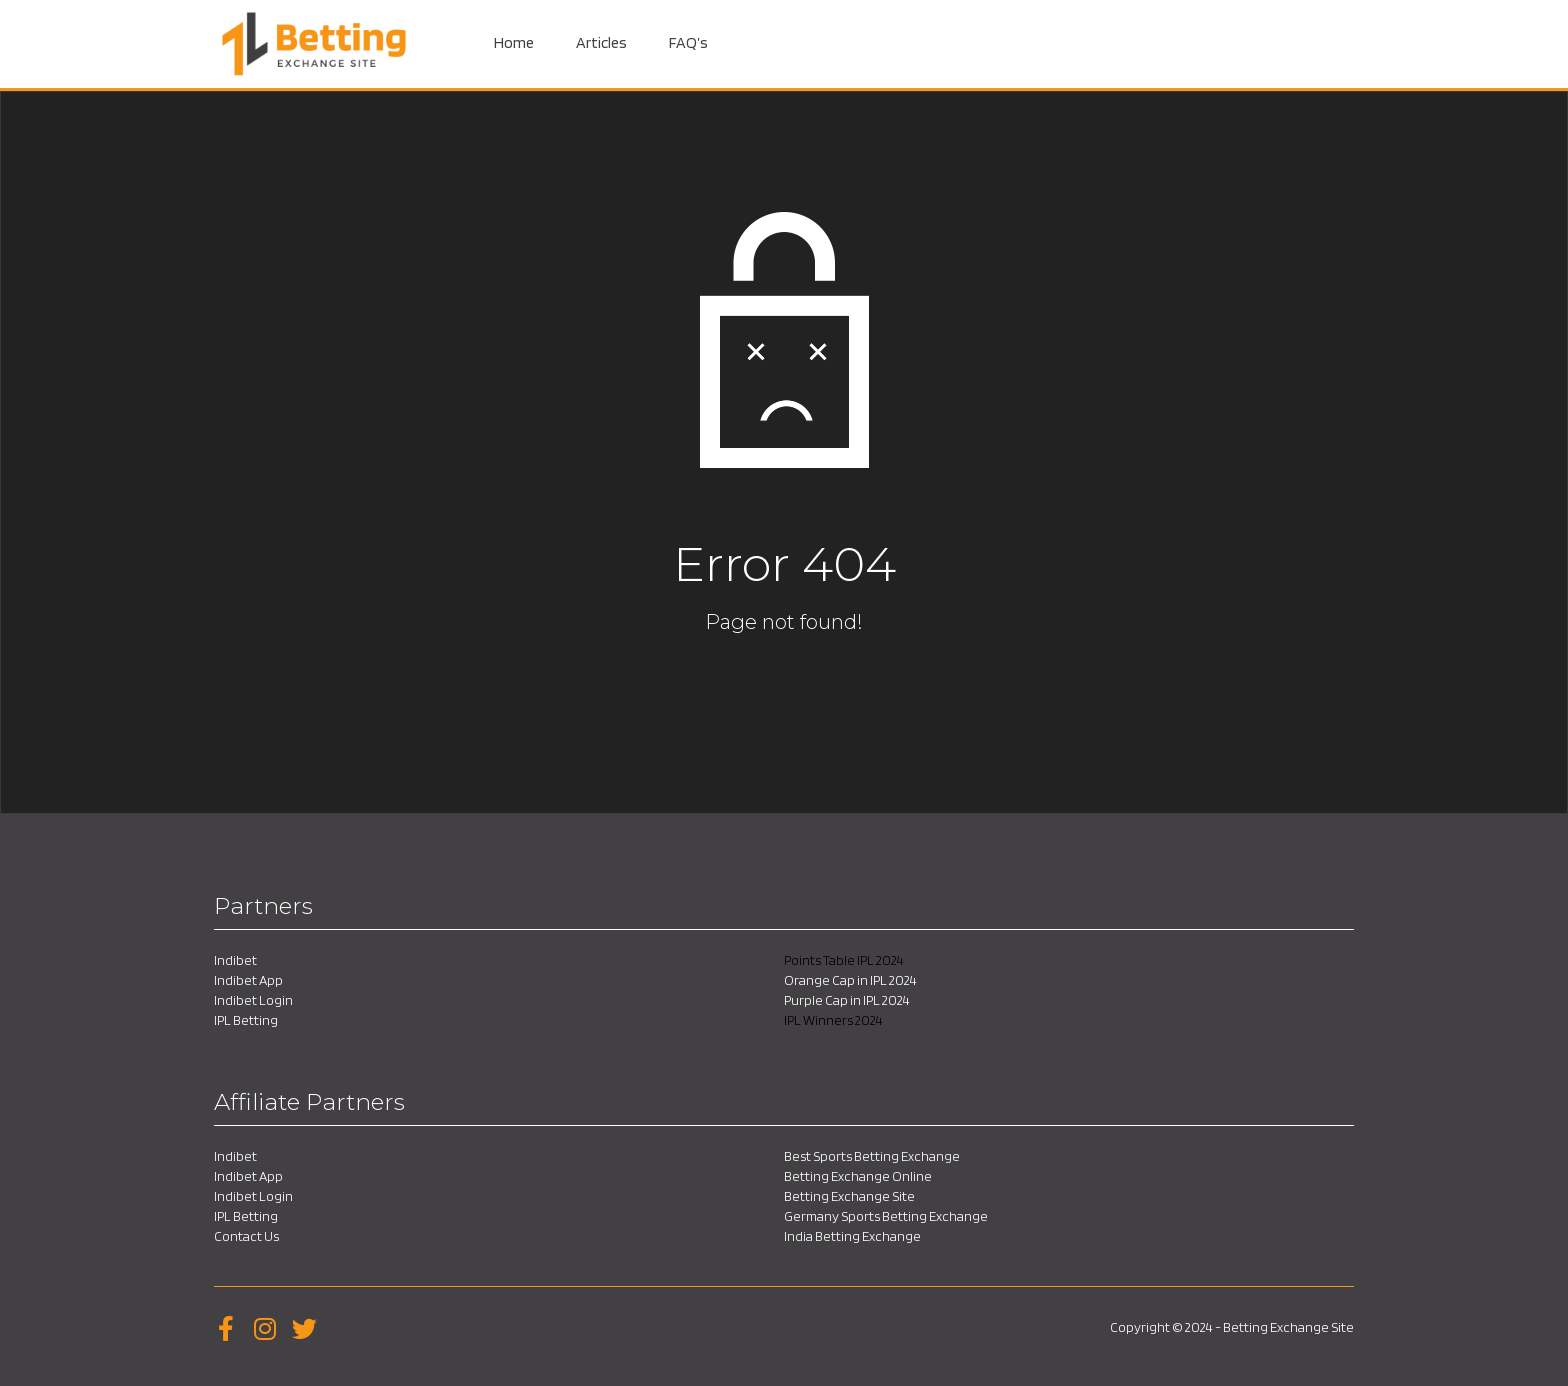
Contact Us (246, 1236)
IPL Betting (246, 1020)
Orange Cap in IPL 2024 (850, 980)
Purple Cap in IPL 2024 (847, 1000)
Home (514, 42)
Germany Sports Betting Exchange (886, 1216)
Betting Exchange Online (858, 1176)
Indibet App (248, 980)
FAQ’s (688, 42)
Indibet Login (253, 1000)
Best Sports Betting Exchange (872, 1156)
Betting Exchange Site (849, 1196)
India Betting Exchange (852, 1236)
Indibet (235, 960)
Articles (601, 42)
